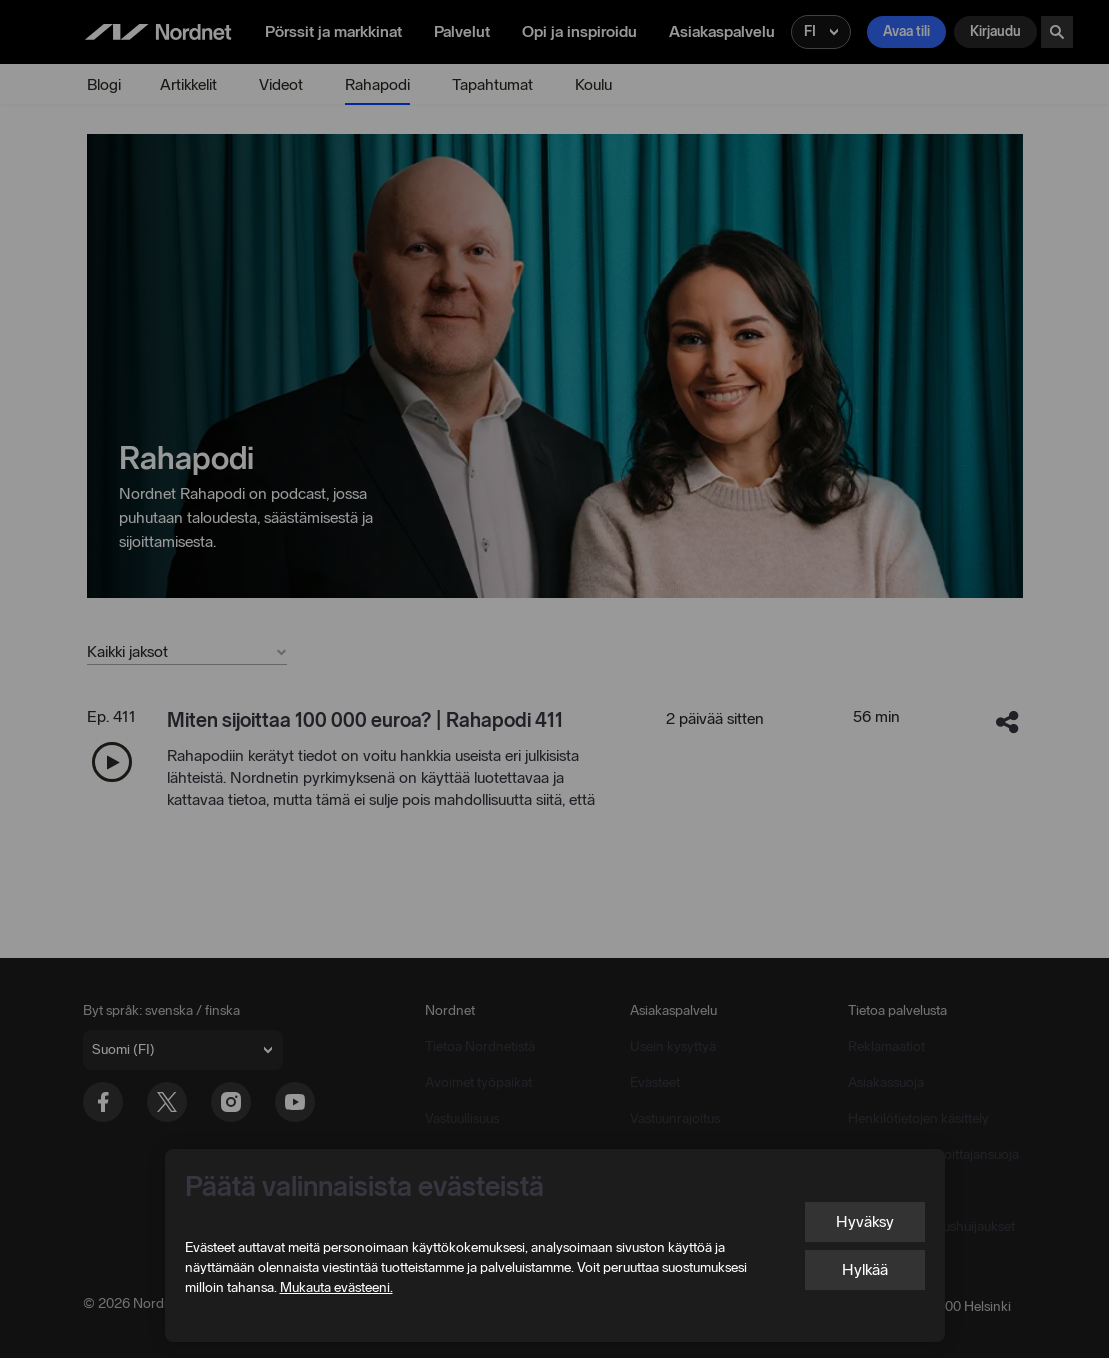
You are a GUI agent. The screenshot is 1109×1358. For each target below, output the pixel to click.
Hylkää (865, 1269)
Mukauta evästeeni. (336, 1287)
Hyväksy (865, 1221)
